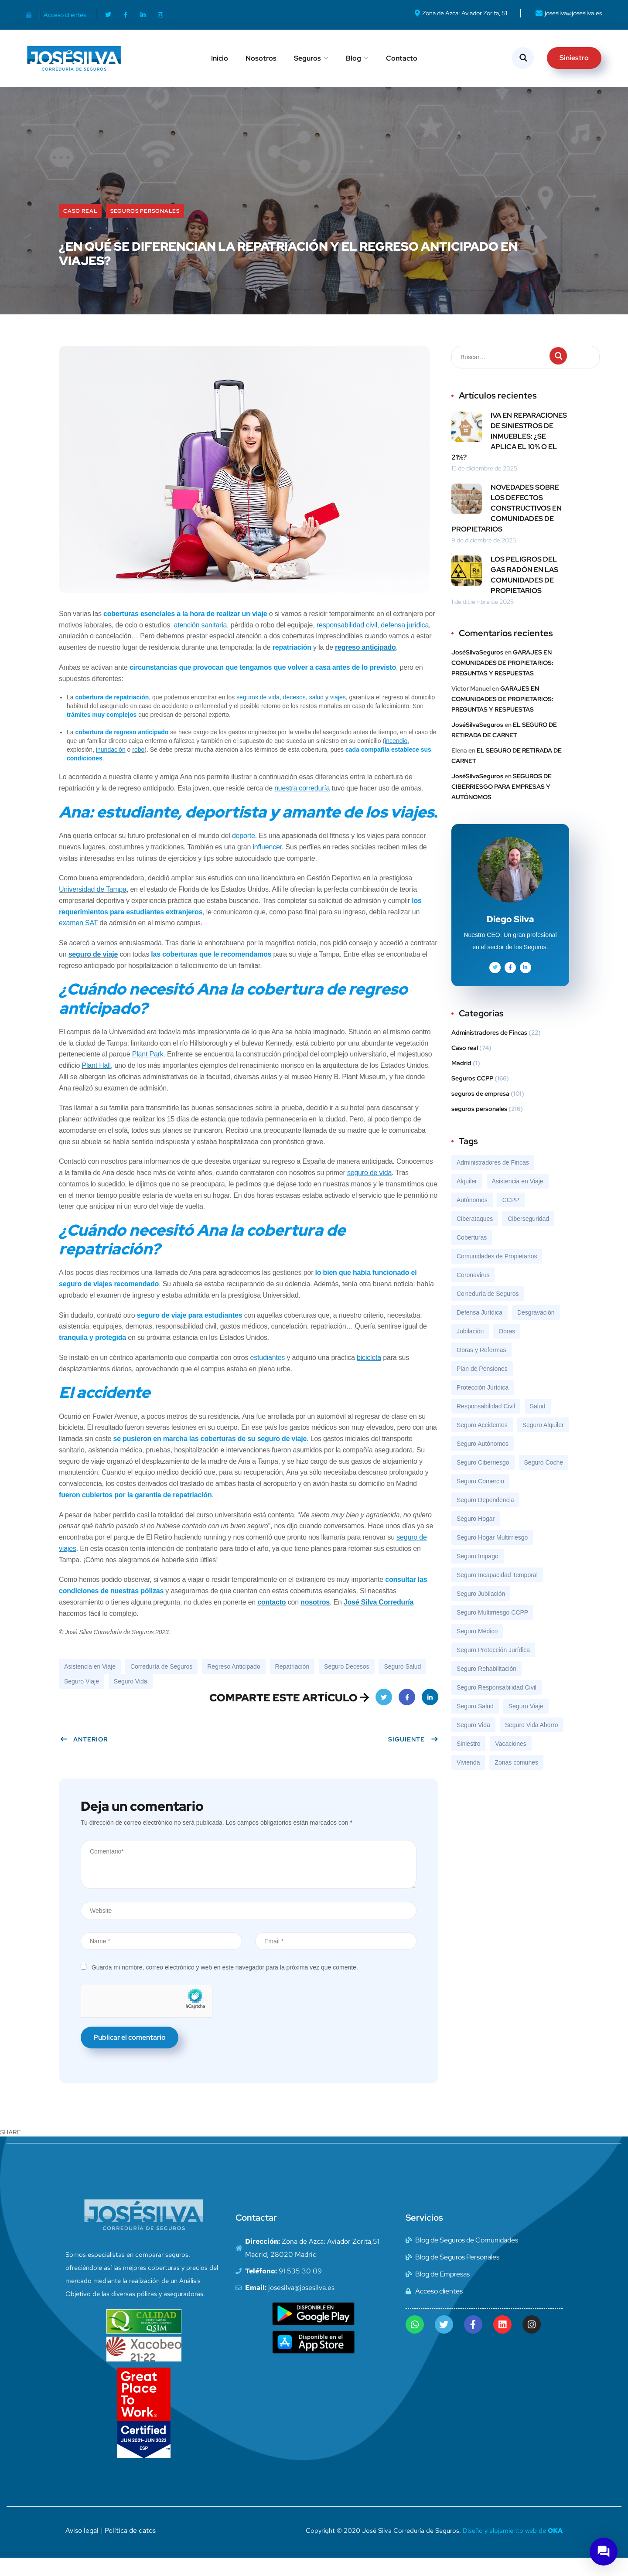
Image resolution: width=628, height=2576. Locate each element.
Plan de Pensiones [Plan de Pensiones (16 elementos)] (482, 1386)
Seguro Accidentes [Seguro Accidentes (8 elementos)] (482, 1442)
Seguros (307, 58)
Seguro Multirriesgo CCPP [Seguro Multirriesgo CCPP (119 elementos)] (492, 1630)
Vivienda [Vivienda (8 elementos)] (468, 1780)
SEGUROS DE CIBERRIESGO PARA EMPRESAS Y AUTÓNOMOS (501, 804)
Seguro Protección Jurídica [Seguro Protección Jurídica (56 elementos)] (493, 1667)
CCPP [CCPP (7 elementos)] (510, 1217)
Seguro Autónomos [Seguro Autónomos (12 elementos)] (483, 1461)
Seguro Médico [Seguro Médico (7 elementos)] (477, 1649)
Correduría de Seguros (161, 1684)
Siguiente (413, 1757)
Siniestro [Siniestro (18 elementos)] (468, 1761)
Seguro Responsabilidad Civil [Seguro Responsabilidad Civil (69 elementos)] (496, 1705)
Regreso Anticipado (233, 1684)
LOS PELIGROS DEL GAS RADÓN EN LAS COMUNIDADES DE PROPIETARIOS (524, 592)
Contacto (401, 58)
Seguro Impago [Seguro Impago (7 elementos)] (477, 1574)
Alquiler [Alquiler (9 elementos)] (467, 1199)
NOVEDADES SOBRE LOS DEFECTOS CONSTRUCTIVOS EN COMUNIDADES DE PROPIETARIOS (506, 526)
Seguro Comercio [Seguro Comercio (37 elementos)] (480, 1499)
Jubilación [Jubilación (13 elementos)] (470, 1349)
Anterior (84, 1757)
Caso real (80, 228)
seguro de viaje (93, 971)
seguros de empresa (480, 1111)
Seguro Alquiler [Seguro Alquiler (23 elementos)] (543, 1442)
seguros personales (145, 228)
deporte (243, 853)
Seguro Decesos (346, 1684)
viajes (338, 715)
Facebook (407, 1717)
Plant (90, 1083)
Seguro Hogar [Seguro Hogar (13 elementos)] (476, 1536)
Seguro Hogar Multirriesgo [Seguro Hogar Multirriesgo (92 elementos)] (492, 1555)
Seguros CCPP (472, 1096)
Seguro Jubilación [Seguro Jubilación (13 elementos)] (481, 1611)
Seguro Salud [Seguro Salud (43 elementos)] (475, 1724)
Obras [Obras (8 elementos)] (506, 1349)
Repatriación (292, 1684)
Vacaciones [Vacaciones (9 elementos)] (510, 1761)
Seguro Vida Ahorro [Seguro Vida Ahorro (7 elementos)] (531, 1742)
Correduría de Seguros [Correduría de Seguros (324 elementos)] (488, 1311)
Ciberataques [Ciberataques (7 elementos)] (475, 1236)
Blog (353, 58)
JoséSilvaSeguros (477, 670)
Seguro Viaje (81, 1699)
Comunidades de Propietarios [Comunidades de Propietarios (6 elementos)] (497, 1274)
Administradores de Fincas (489, 1050)
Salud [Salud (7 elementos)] (538, 1424)
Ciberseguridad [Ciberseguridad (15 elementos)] (528, 1236)
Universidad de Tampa (92, 907)
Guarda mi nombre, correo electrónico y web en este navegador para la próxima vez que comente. (225, 1985)
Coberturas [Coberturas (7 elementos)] (472, 1255)
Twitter (384, 1717)
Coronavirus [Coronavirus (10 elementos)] (473, 1292)
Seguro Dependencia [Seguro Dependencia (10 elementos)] (485, 1517)
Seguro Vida (130, 1699)
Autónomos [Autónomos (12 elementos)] (472, 1217)
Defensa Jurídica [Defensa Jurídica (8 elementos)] (479, 1330)
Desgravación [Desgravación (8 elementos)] (536, 1330)
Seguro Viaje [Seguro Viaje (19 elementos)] (526, 1724)
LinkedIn (430, 1717)
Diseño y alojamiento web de (513, 2548)
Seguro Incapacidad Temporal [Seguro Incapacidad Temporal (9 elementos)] (497, 1592)
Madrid (461, 1081)
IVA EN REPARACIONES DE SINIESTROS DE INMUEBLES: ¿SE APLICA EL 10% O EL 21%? (509, 454)
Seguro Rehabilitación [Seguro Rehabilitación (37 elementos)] (486, 1686)
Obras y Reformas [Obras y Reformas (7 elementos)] (481, 1367)
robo (138, 767)
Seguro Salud (402, 1684)
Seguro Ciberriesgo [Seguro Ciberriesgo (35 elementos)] (483, 1480)
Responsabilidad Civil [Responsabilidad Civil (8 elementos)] (486, 1424)
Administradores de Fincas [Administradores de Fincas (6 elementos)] (493, 1180)
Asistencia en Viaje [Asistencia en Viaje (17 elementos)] (517, 1199)
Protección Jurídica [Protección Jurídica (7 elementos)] (483, 1405)
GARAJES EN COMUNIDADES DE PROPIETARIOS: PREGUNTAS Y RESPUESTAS (502, 680)
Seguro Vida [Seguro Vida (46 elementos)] (473, 1742)
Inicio (219, 58)
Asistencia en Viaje (90, 1684)
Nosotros (261, 58)
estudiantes (267, 1375)
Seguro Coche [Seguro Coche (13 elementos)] (543, 1480)
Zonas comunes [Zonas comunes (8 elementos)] (516, 1780)
